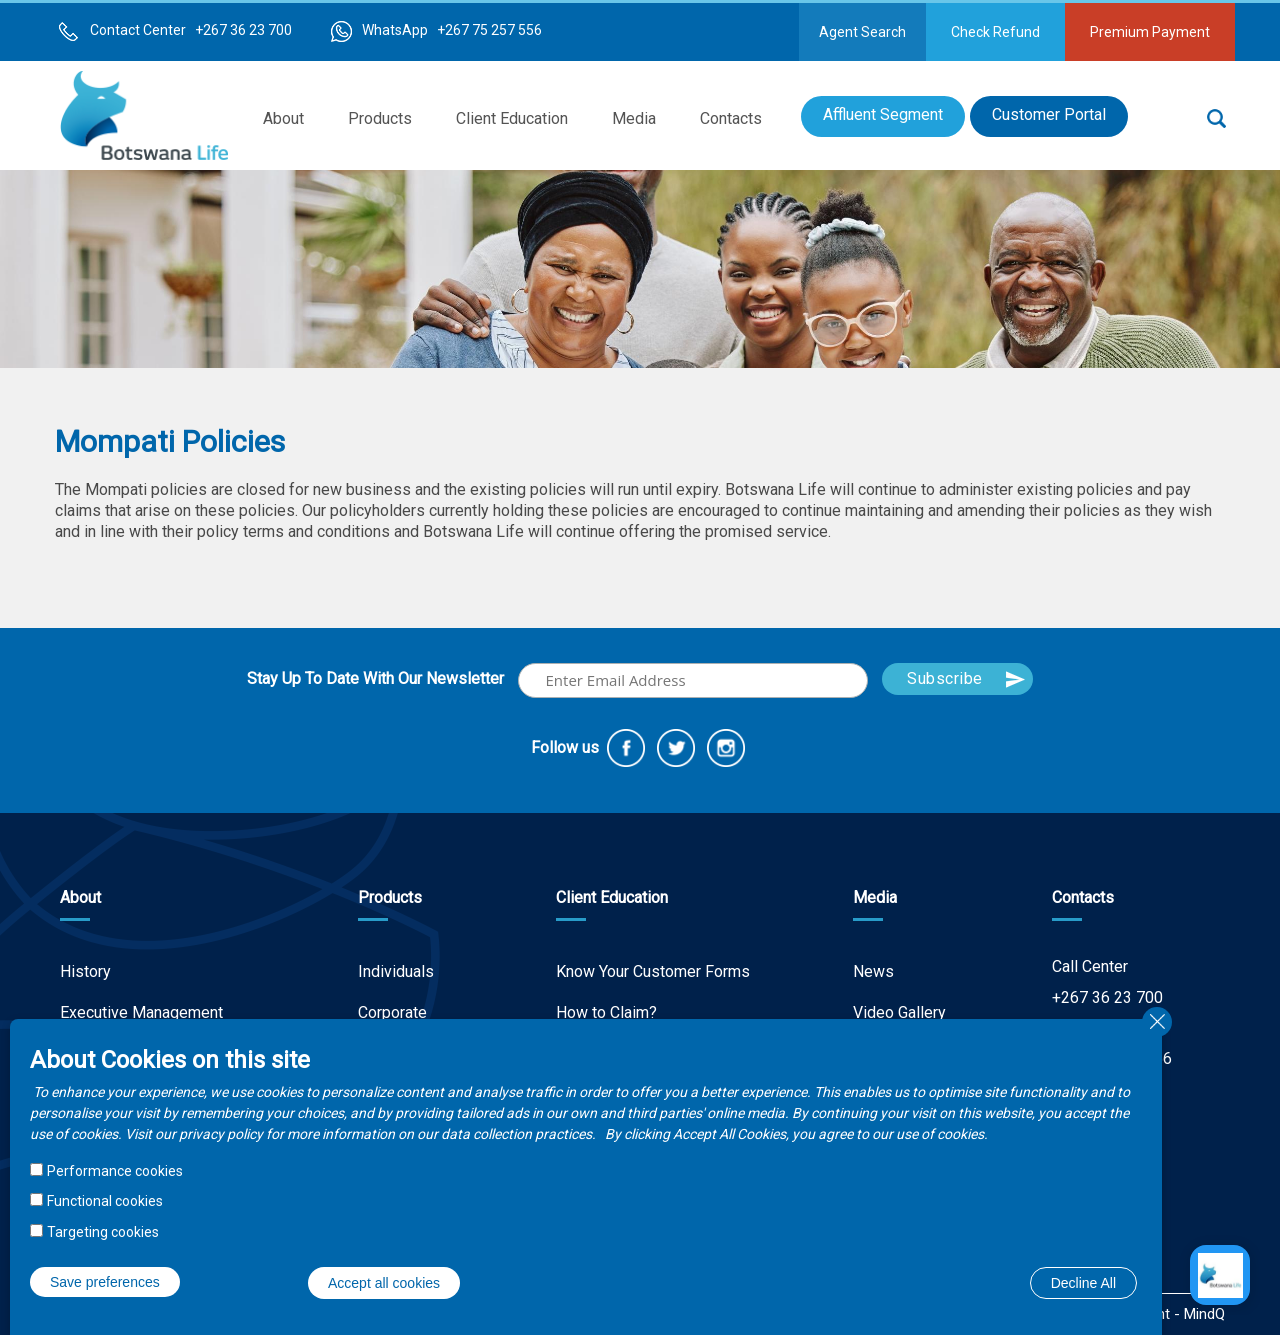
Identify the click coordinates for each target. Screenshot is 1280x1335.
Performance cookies (115, 1171)
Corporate (392, 1012)
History (85, 971)
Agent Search (862, 32)
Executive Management (141, 1012)
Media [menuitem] (634, 118)
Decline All (1083, 1283)
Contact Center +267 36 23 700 (191, 30)
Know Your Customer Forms (653, 971)
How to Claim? (606, 1012)
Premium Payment (1150, 32)
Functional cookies (105, 1201)
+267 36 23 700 (1107, 997)
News (873, 971)
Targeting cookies (103, 1232)
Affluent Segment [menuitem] (883, 114)
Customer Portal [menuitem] (1049, 114)
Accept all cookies (384, 1283)
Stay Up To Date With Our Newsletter (375, 678)
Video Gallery (899, 1012)
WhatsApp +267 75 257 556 (452, 30)
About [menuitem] (283, 118)
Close (1157, 1022)
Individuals (396, 971)
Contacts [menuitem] (731, 118)
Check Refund (995, 32)
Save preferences (105, 1282)
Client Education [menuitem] (512, 118)
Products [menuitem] (380, 118)
